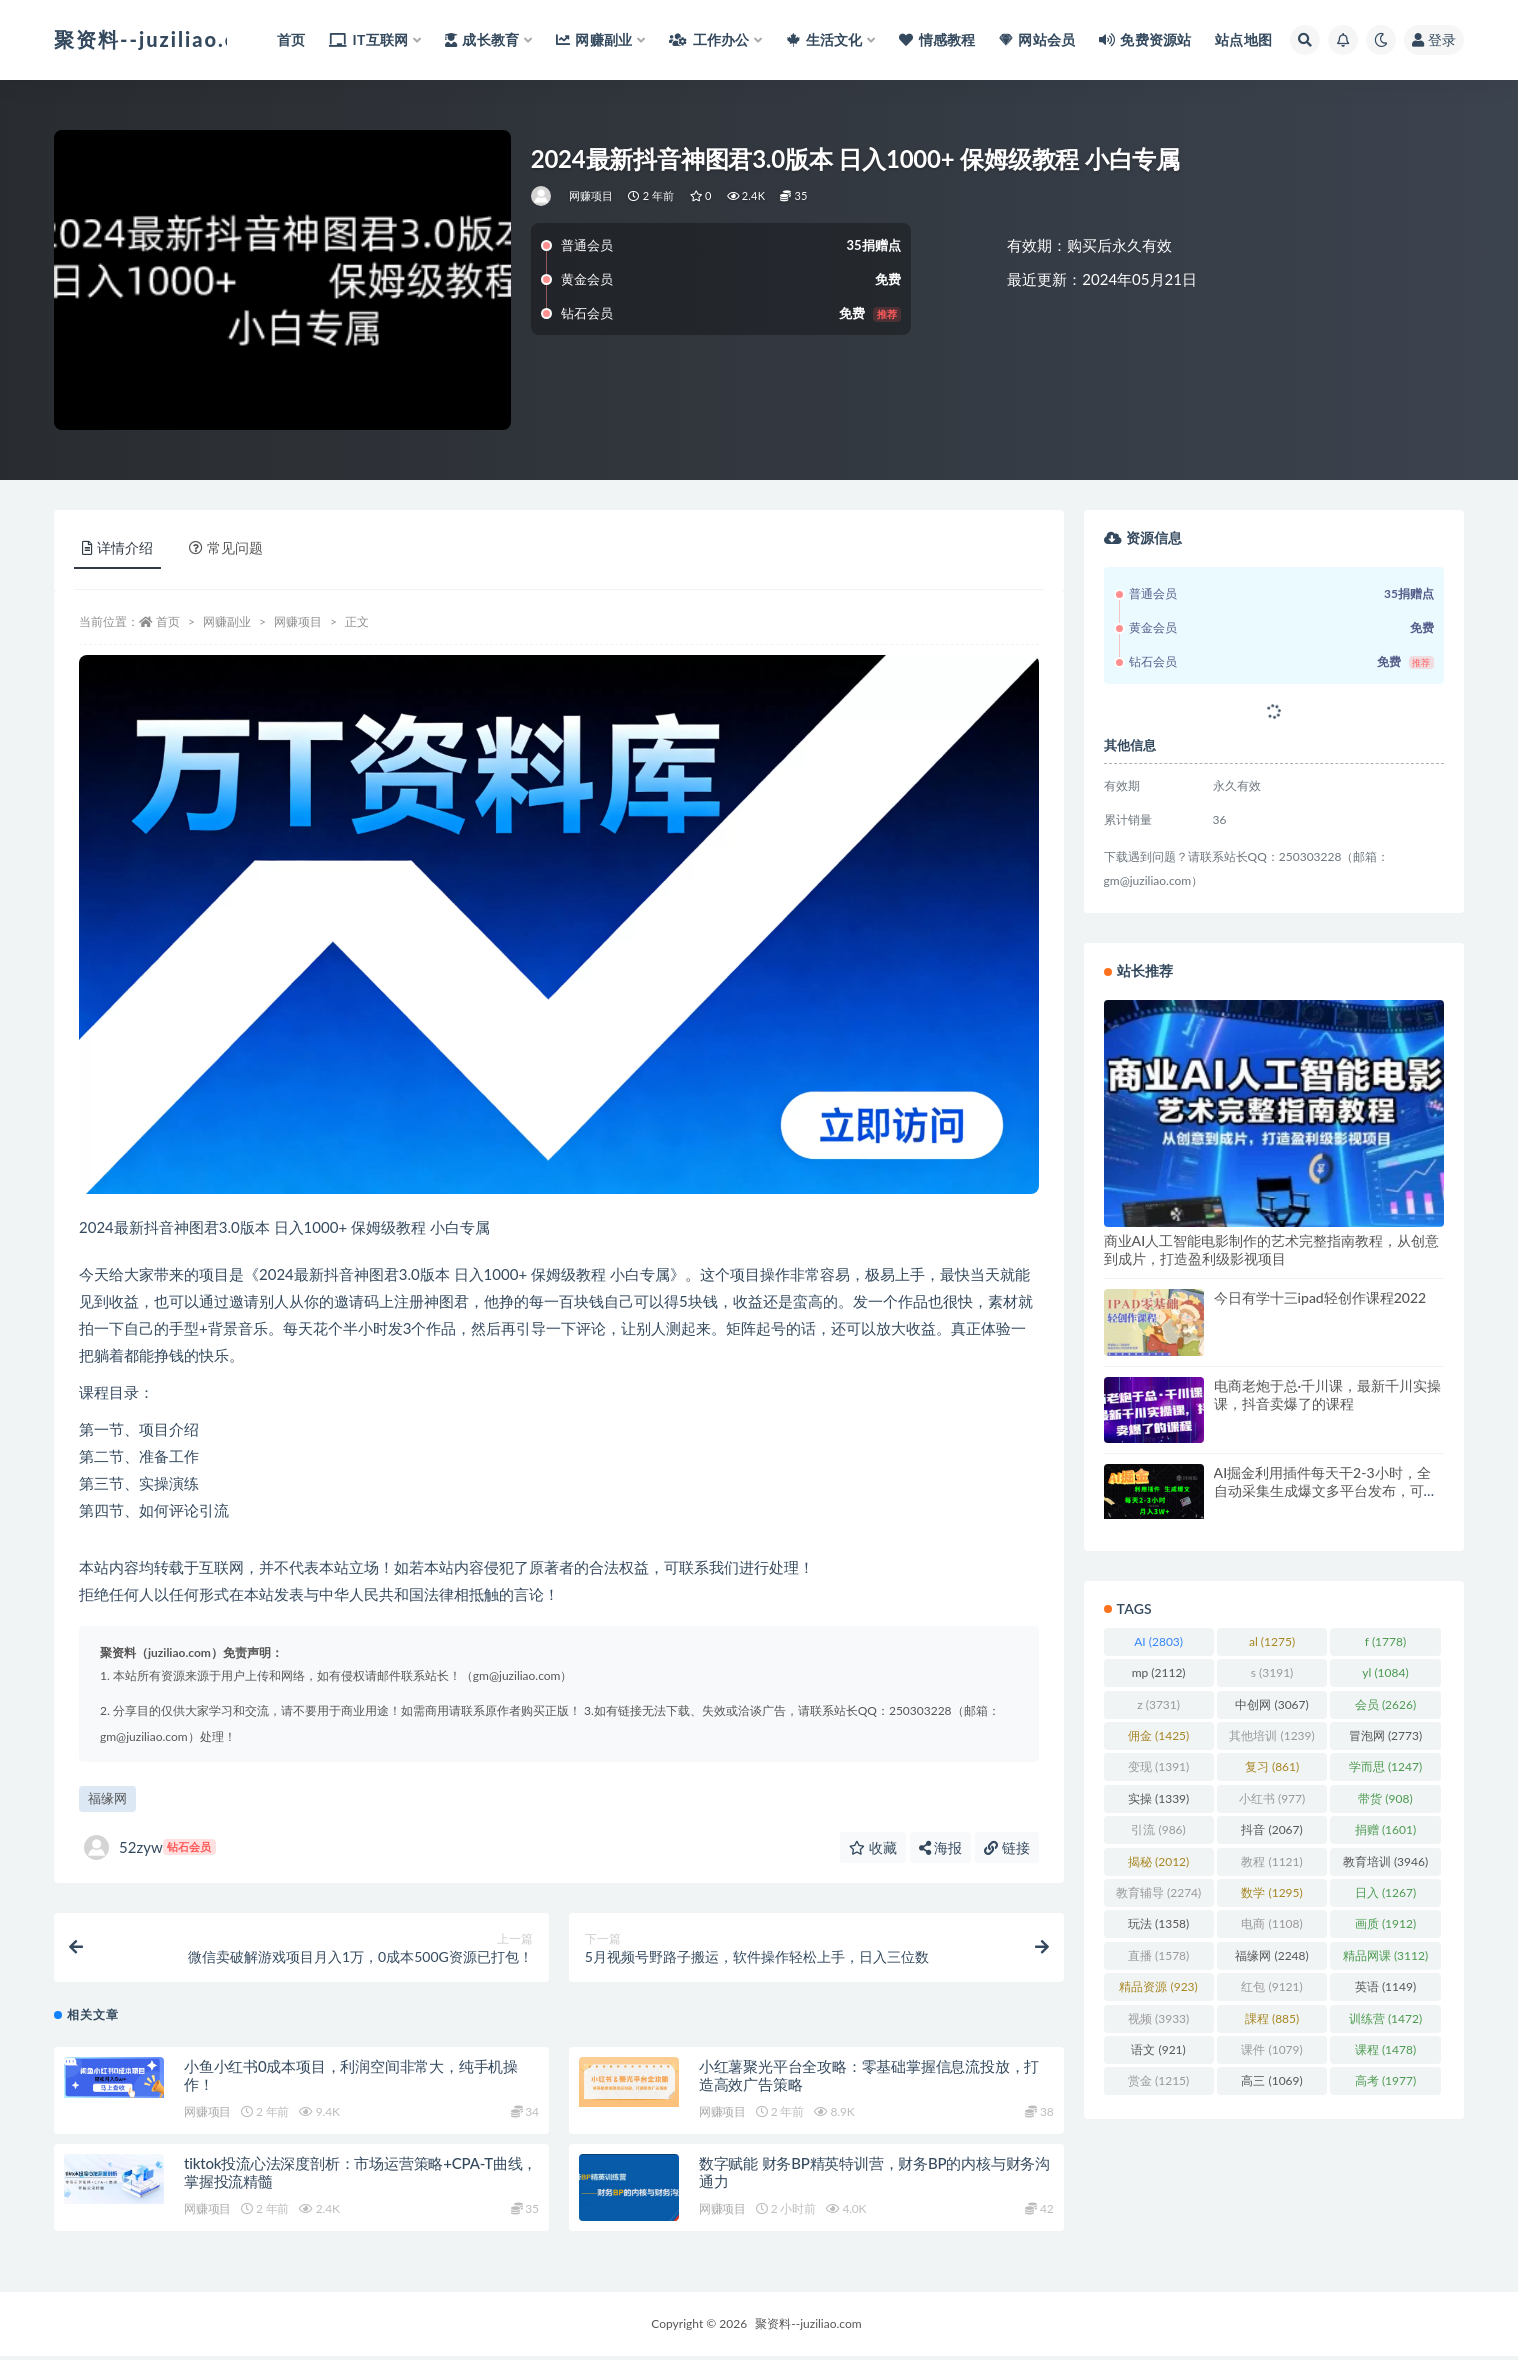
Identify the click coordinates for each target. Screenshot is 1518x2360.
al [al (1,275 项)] (1272, 1641)
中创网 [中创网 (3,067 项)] (1271, 1704)
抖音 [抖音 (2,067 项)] (1271, 1829)
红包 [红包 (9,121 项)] (1271, 1986)
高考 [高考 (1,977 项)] (1385, 2080)
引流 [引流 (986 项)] (1158, 1829)
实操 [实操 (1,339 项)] (1158, 1798)
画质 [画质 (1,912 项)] (1385, 1923)
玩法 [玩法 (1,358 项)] (1158, 1923)
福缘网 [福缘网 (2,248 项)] (1271, 1955)
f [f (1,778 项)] (1385, 1641)
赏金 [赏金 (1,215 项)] (1158, 2080)
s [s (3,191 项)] (1272, 1672)
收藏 (873, 1847)
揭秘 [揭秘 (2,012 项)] (1158, 1861)
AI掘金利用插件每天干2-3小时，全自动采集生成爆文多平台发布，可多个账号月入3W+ (1326, 1490)
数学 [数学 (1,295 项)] (1271, 1892)
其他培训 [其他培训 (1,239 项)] (1271, 1735)
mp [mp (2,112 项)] (1159, 1672)
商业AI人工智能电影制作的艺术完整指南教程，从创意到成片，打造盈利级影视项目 (1272, 1249)
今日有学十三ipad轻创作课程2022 (1320, 1297)
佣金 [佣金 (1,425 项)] (1158, 1735)
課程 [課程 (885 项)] (1272, 2018)
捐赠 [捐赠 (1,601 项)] (1385, 1829)
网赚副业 (227, 621)
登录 (1434, 39)
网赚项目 (591, 195)
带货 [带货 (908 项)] (1385, 1798)
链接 (1007, 1847)
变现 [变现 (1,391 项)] (1158, 1766)
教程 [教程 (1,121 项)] (1271, 1861)
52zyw (150, 1847)
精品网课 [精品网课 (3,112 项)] (1385, 1955)
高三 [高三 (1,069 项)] (1271, 2080)
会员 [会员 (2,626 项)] (1385, 1704)
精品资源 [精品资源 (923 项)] (1158, 1986)
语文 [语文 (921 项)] (1158, 2049)
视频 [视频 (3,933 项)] (1158, 2018)
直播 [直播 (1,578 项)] (1158, 1955)
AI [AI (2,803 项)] (1158, 1641)
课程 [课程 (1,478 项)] (1385, 2049)
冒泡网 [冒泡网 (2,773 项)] (1385, 1735)
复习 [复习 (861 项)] (1272, 1766)
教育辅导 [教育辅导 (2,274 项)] (1158, 1892)
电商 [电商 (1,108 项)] (1271, 1923)
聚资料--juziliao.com (808, 2327)
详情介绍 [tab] (117, 547)
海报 (941, 1847)
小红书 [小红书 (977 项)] (1272, 1798)
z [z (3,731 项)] (1158, 1704)
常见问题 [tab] (226, 547)
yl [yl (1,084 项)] (1385, 1672)
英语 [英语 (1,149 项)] (1385, 1986)
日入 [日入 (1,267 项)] (1385, 1892)
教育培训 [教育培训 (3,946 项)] (1385, 1861)
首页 (168, 621)
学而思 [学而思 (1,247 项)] (1385, 1766)
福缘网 (107, 1798)
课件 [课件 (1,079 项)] (1271, 2049)
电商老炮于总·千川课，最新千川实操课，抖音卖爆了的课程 (1328, 1394)
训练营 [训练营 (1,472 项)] (1385, 2018)
